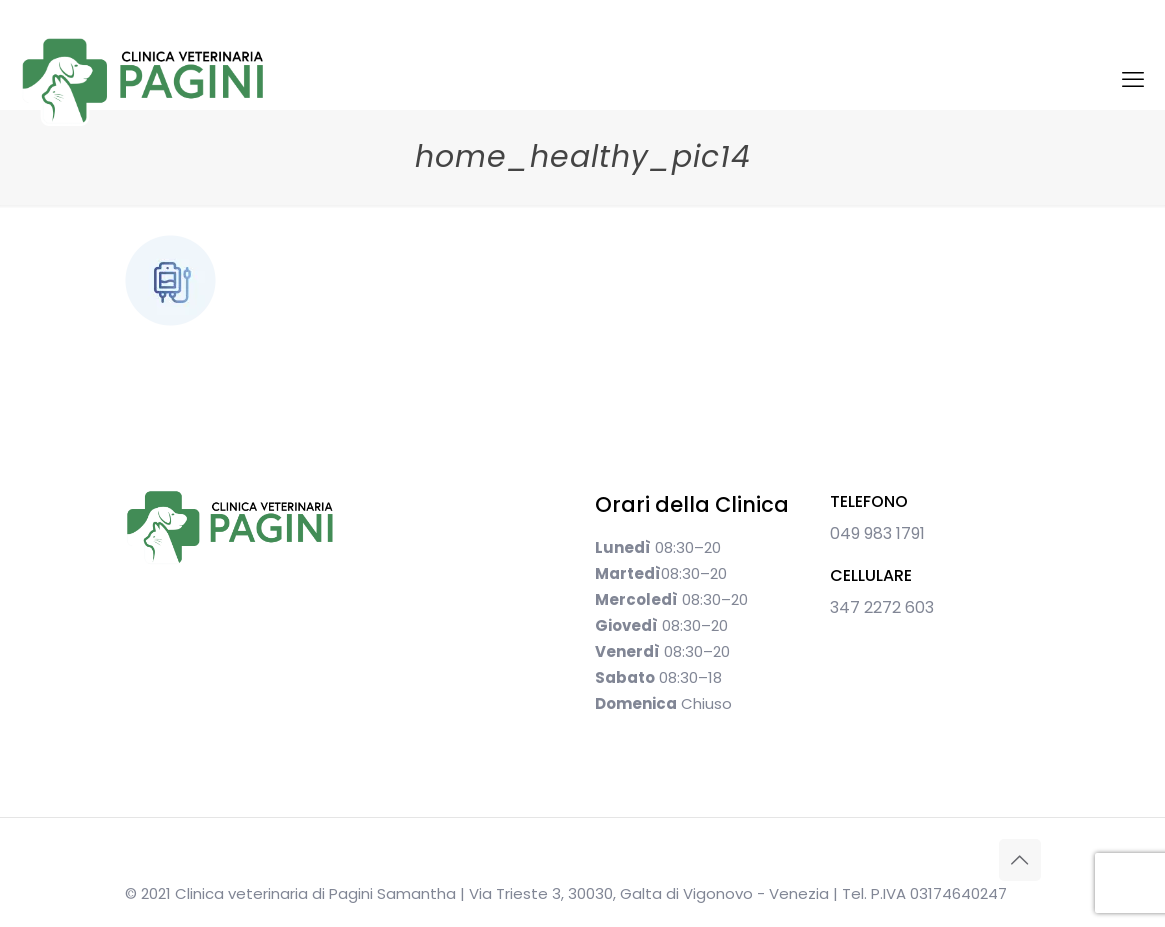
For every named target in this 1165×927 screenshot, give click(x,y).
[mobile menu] (1133, 80)
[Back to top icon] (1020, 860)
